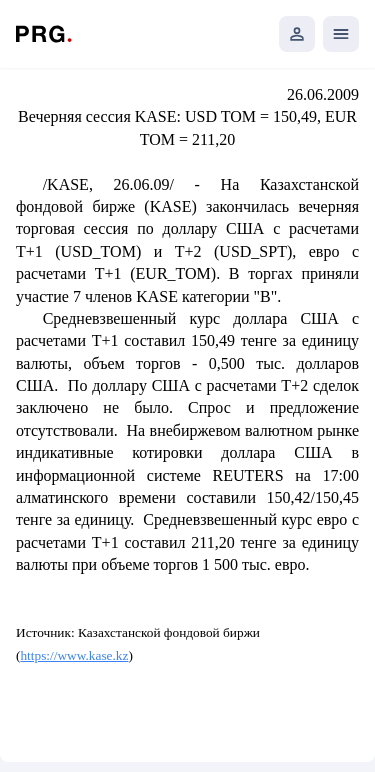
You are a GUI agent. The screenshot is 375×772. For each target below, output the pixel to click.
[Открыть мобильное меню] (341, 34)
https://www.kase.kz (74, 655)
